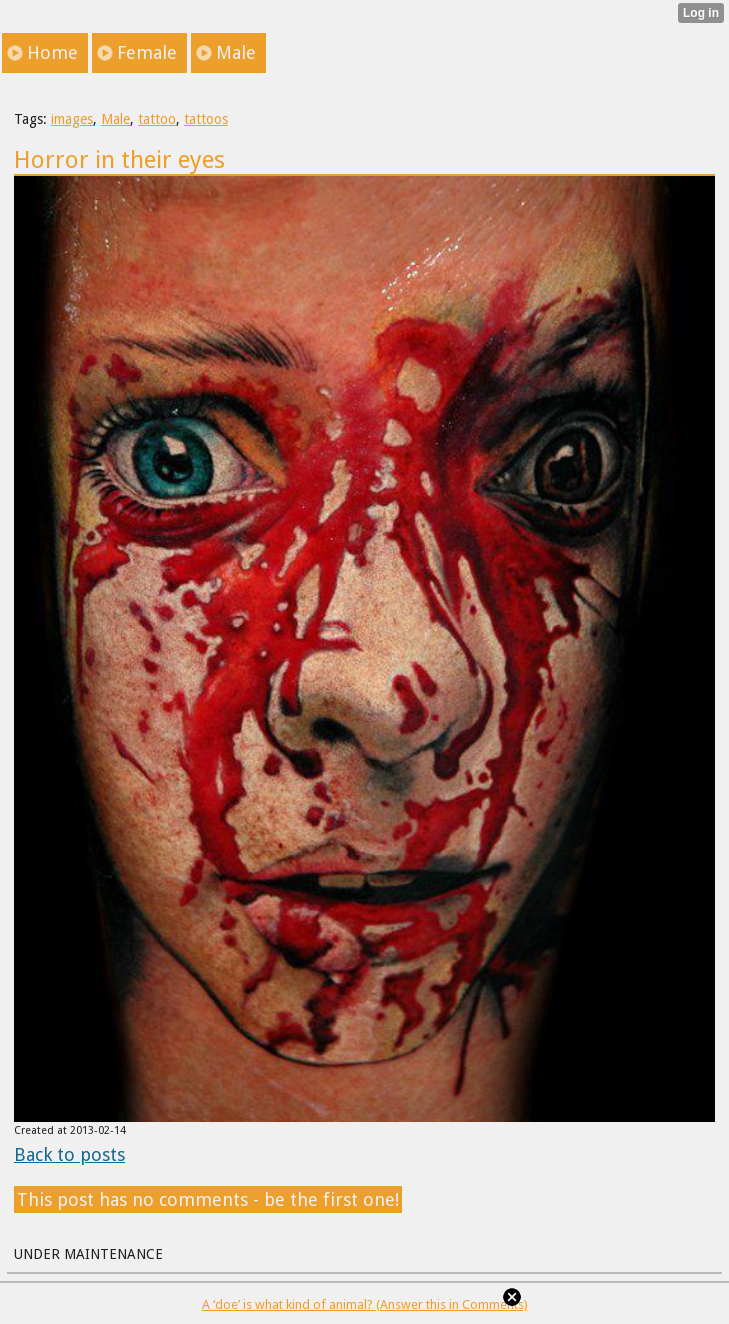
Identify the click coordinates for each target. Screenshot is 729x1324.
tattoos (206, 119)
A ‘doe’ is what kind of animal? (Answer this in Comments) (365, 1304)
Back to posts (69, 1154)
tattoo (157, 119)
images (72, 119)
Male (115, 119)
